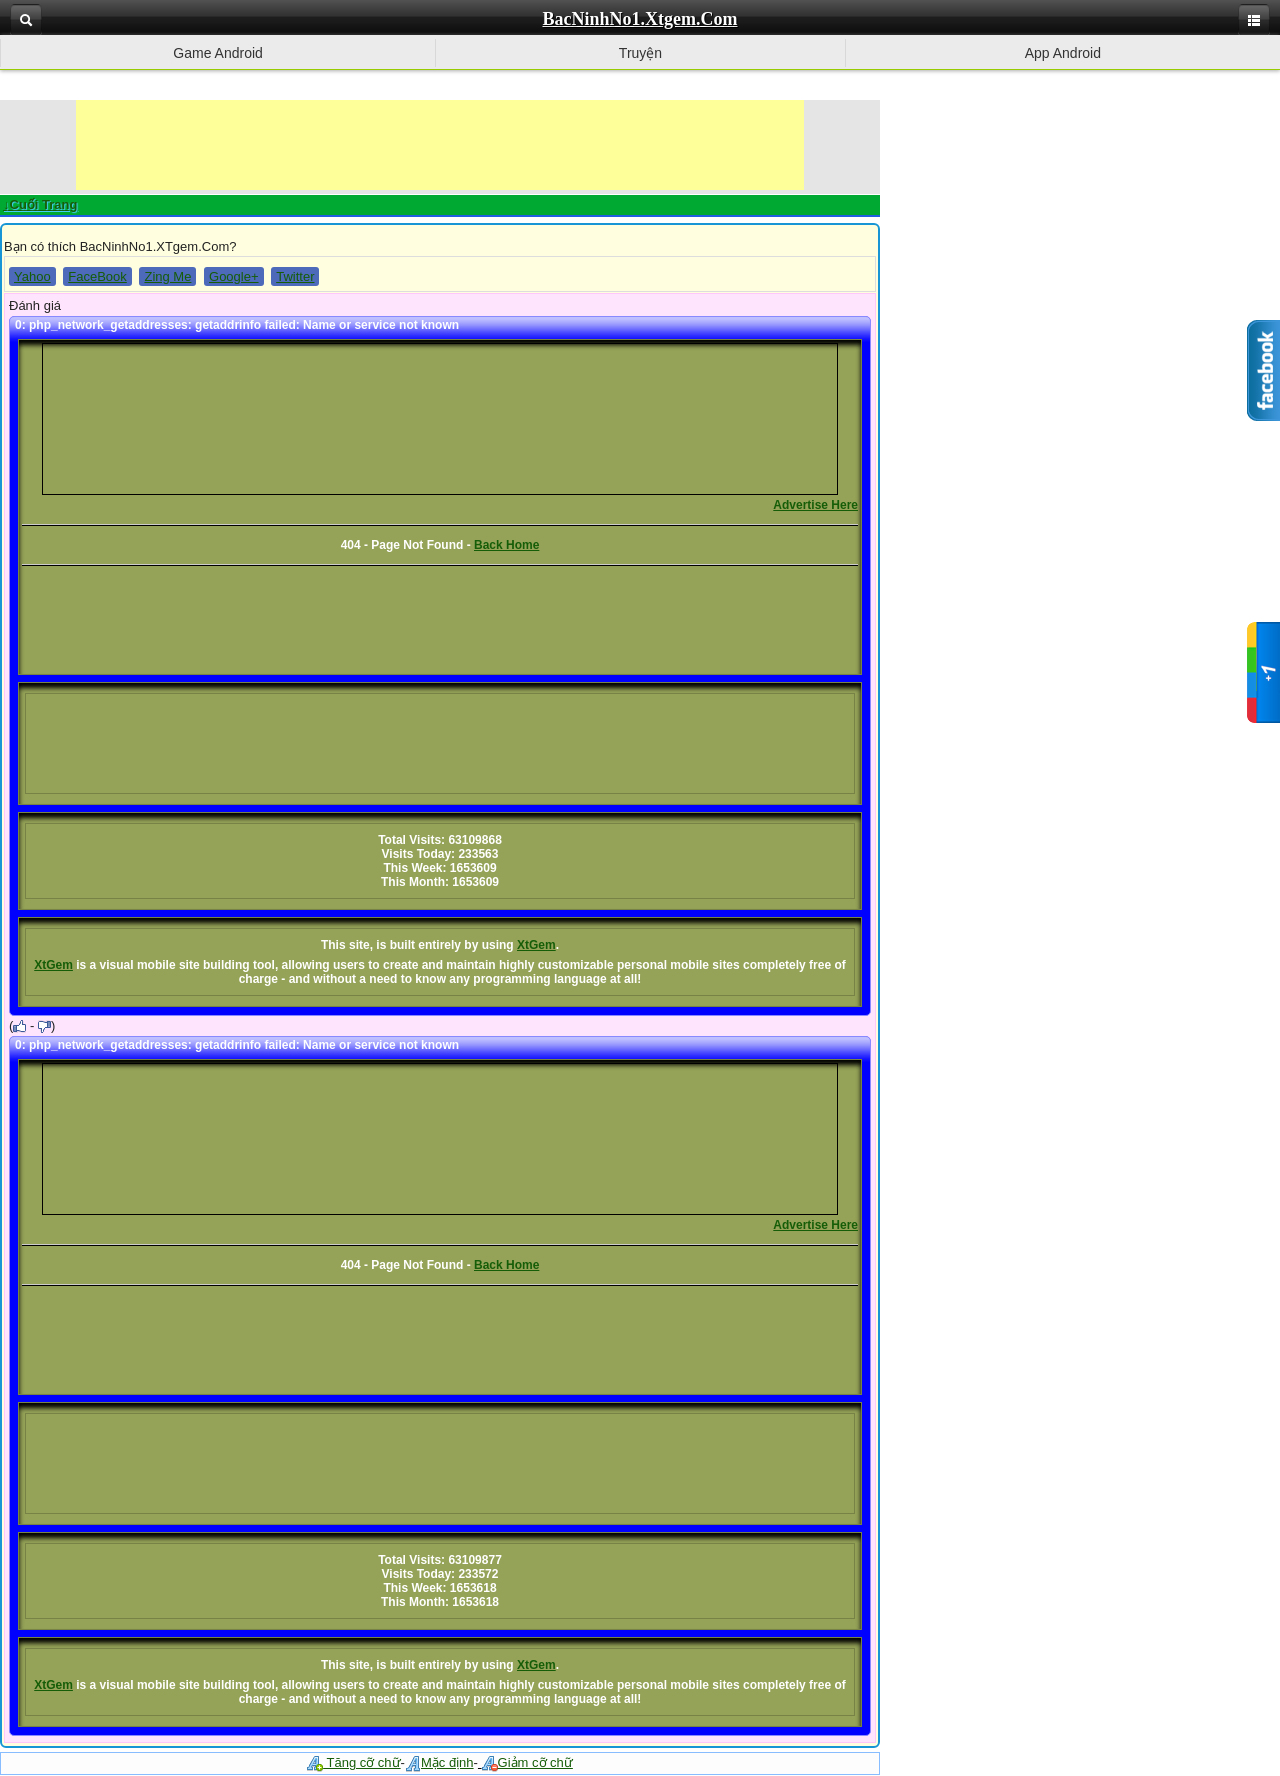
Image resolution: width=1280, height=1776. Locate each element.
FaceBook (97, 276)
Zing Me (167, 276)
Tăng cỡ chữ (353, 1762)
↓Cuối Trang (40, 204)
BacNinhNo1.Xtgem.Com (640, 19)
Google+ (234, 276)
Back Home (506, 545)
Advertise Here (815, 505)
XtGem (536, 945)
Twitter (295, 276)
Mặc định (439, 1762)
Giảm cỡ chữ (527, 1762)
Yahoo (32, 276)
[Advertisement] (440, 145)
